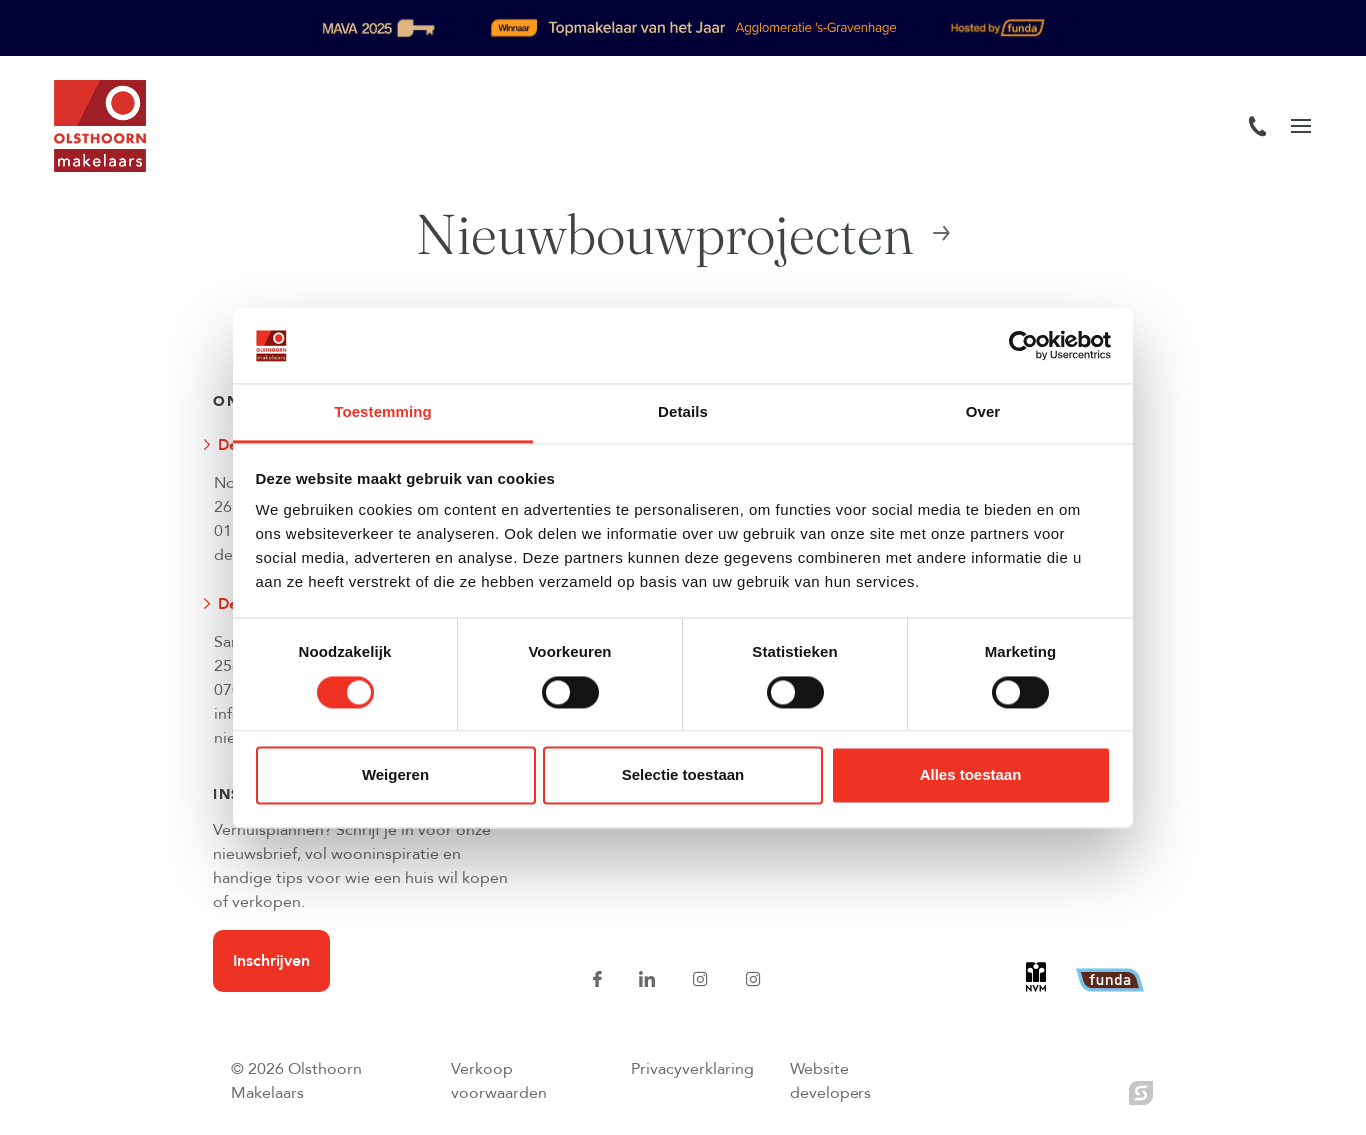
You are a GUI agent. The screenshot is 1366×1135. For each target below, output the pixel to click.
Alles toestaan (971, 775)
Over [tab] (983, 412)
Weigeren (395, 775)
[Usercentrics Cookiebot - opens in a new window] (1023, 345)
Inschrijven (271, 961)
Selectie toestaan (683, 775)
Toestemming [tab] (383, 412)
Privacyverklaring (692, 1069)
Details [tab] (683, 412)
